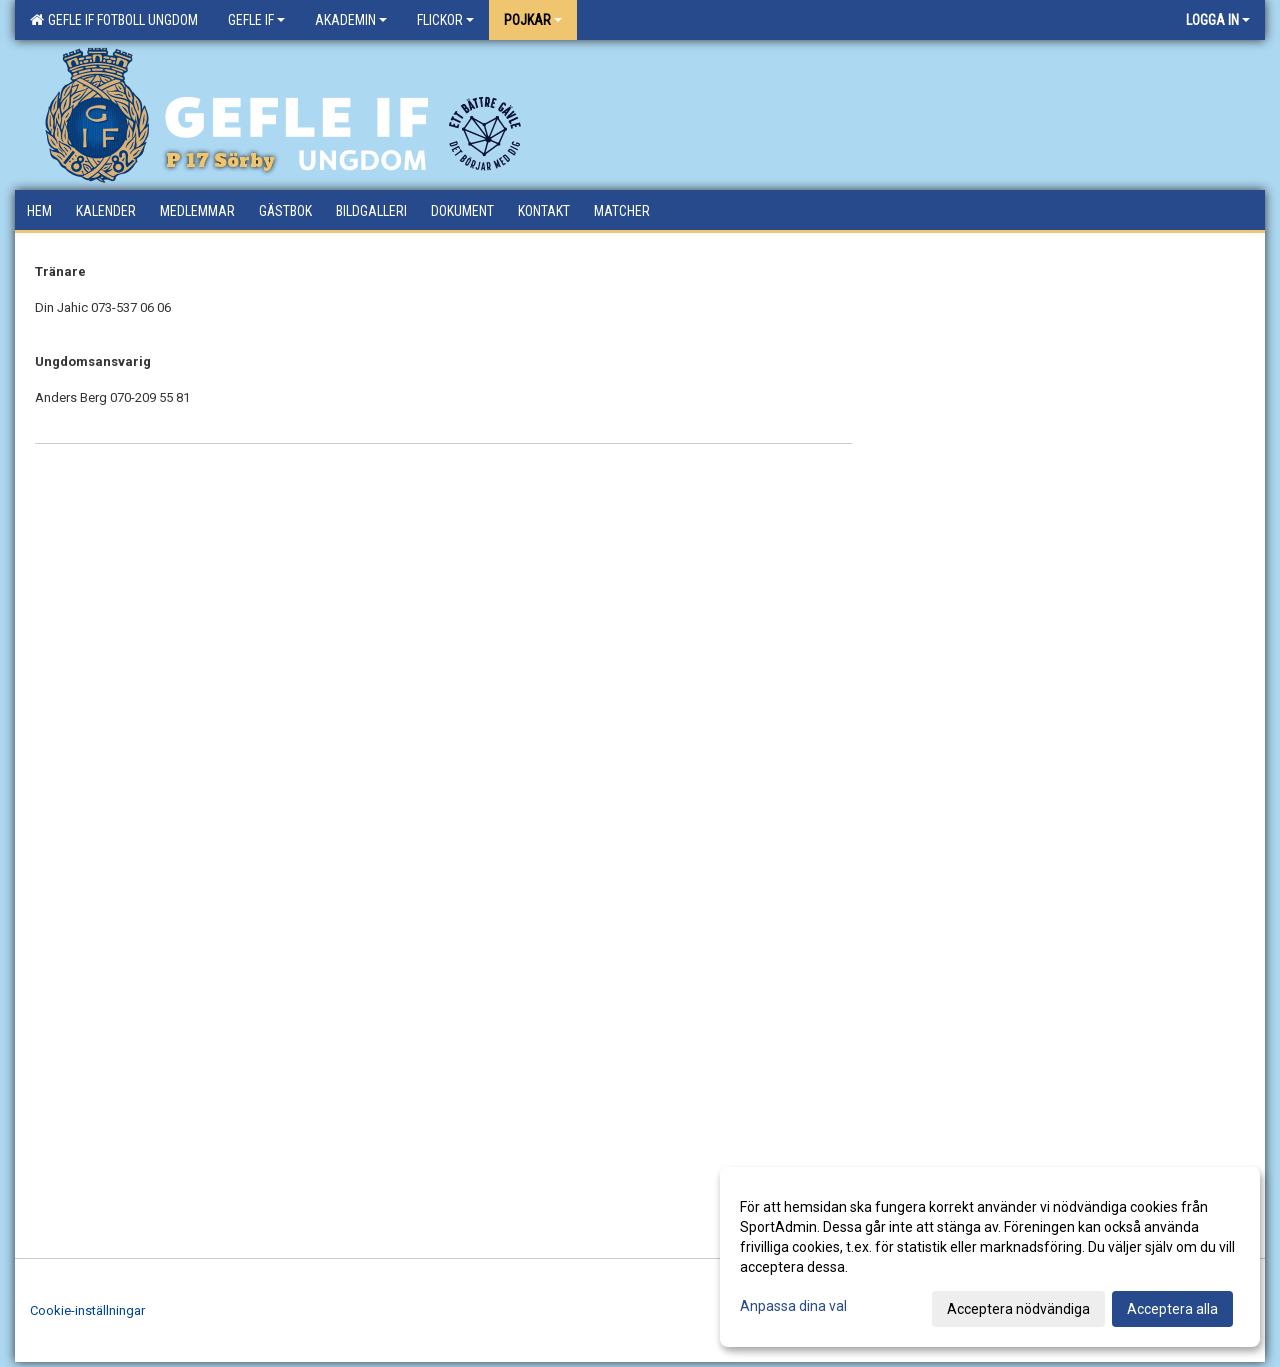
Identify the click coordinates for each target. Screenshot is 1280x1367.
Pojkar (533, 20)
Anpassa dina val (793, 1306)
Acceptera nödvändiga (1018, 1309)
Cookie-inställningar (87, 1310)
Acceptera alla (1172, 1309)
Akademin (351, 20)
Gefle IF (256, 20)
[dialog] (990, 1257)
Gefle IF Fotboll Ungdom (114, 20)
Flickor (445, 20)
